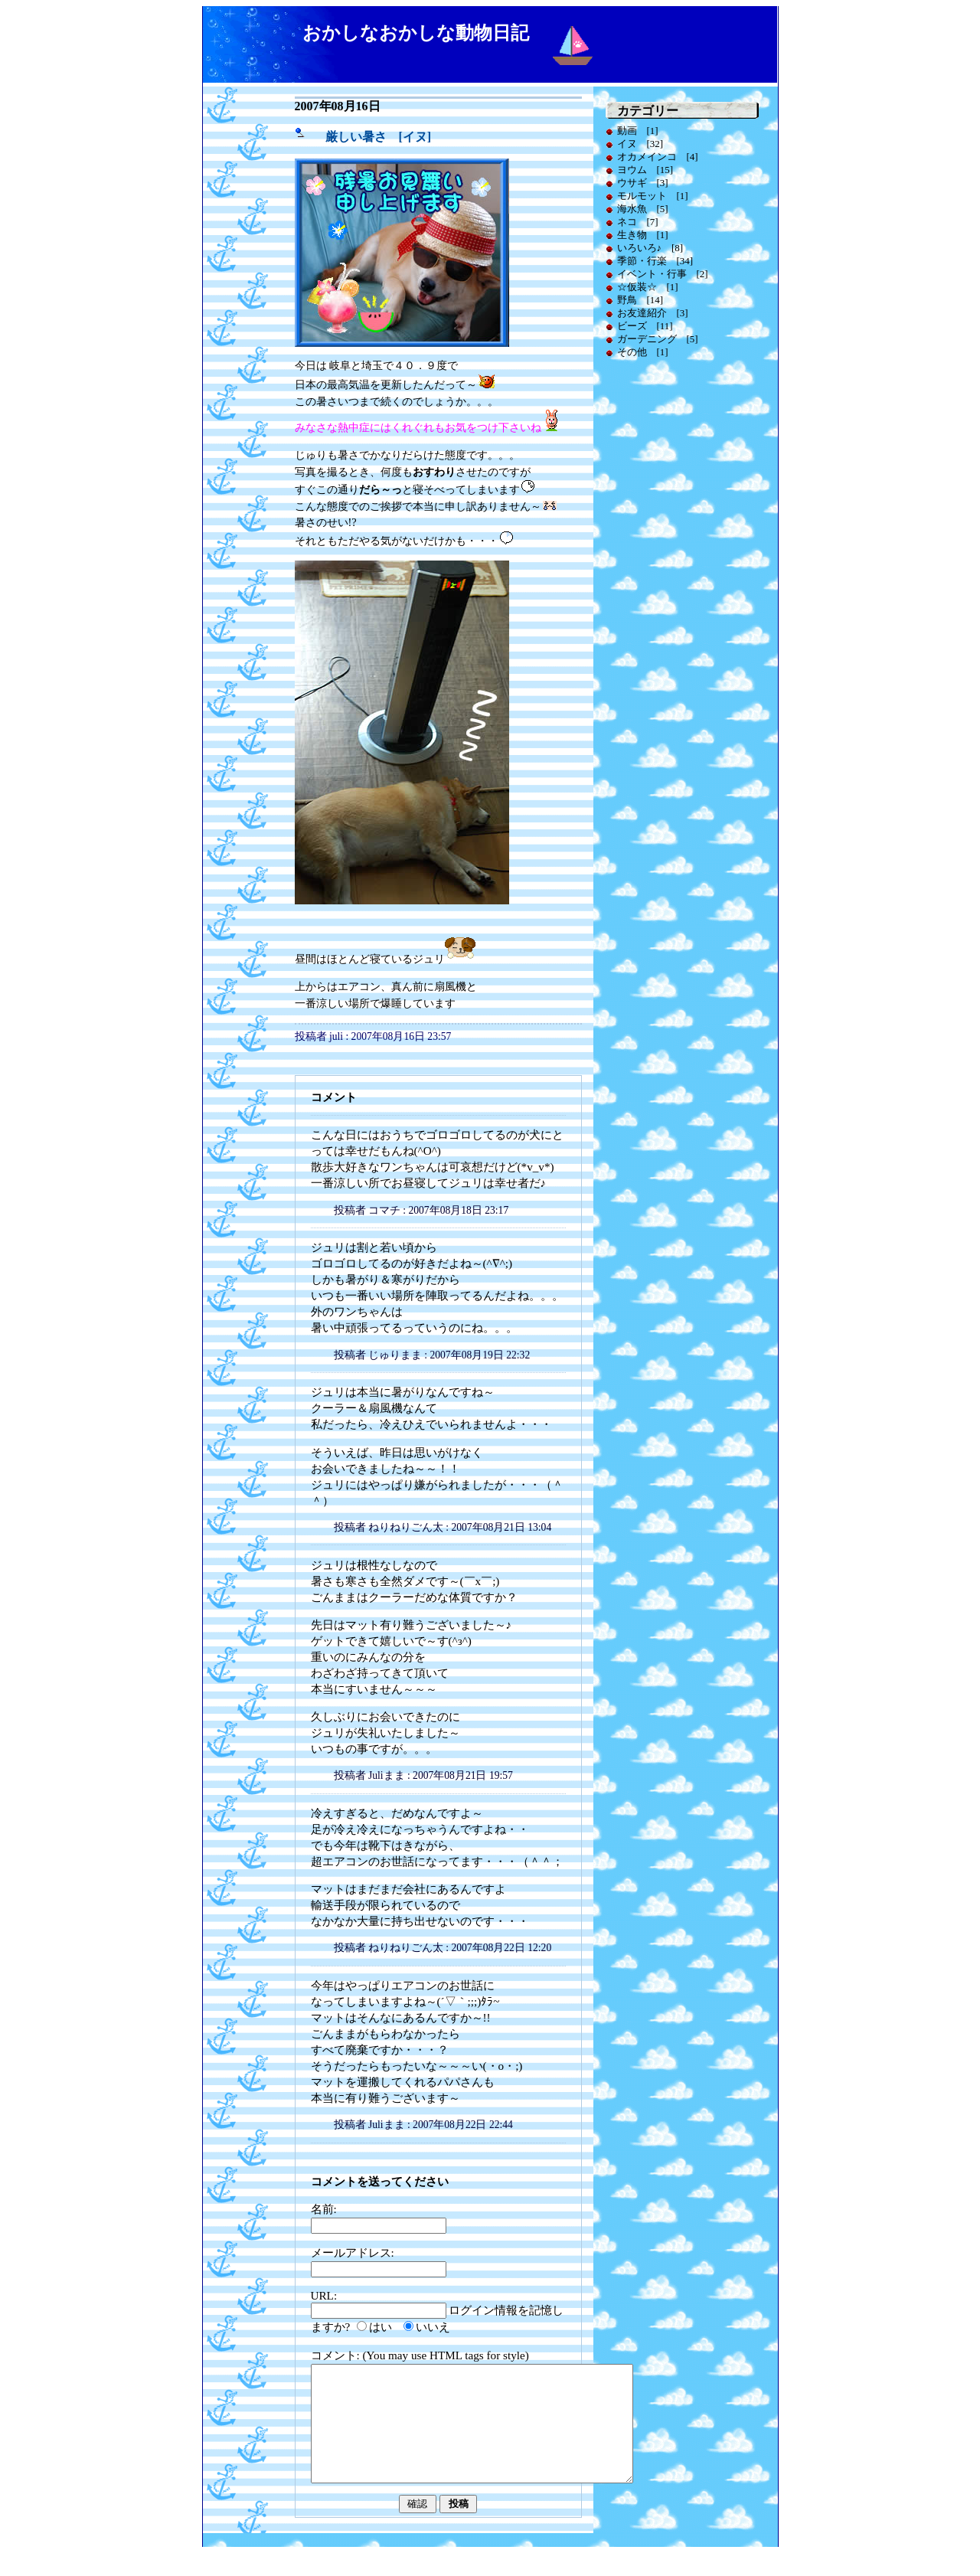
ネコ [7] (637, 221)
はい (380, 2326)
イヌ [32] (640, 143)
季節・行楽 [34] (655, 260)
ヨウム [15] (645, 169)
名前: (324, 2208)
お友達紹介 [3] (652, 313)
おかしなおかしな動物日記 (415, 32)
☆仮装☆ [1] (647, 287)
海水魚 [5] (642, 208)
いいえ (433, 2326)
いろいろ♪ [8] (650, 247)
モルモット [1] (652, 195)
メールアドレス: (352, 2252)
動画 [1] (637, 130)
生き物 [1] (642, 234)
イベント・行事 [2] (662, 274)
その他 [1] (642, 352)
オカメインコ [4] (657, 156)
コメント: (337, 2355)
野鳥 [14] (640, 300)
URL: (324, 2295)
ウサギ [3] (642, 182)
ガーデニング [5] (657, 339)
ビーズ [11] (645, 326)
